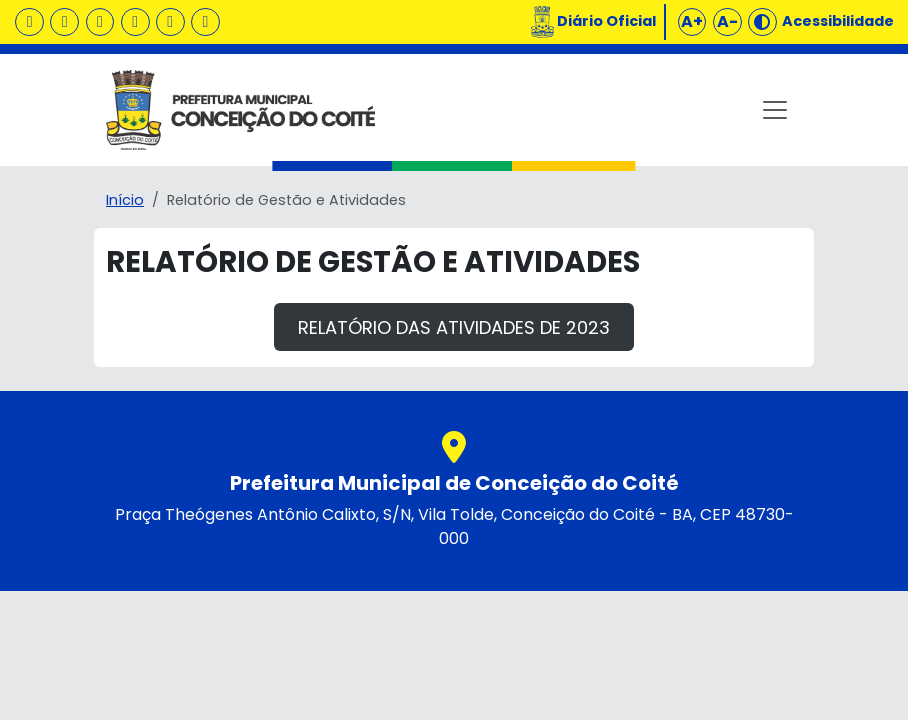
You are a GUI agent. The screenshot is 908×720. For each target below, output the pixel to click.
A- (727, 21)
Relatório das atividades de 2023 (454, 327)
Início (125, 200)
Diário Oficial (606, 21)
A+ (692, 21)
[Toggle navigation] (775, 110)
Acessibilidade (838, 21)
